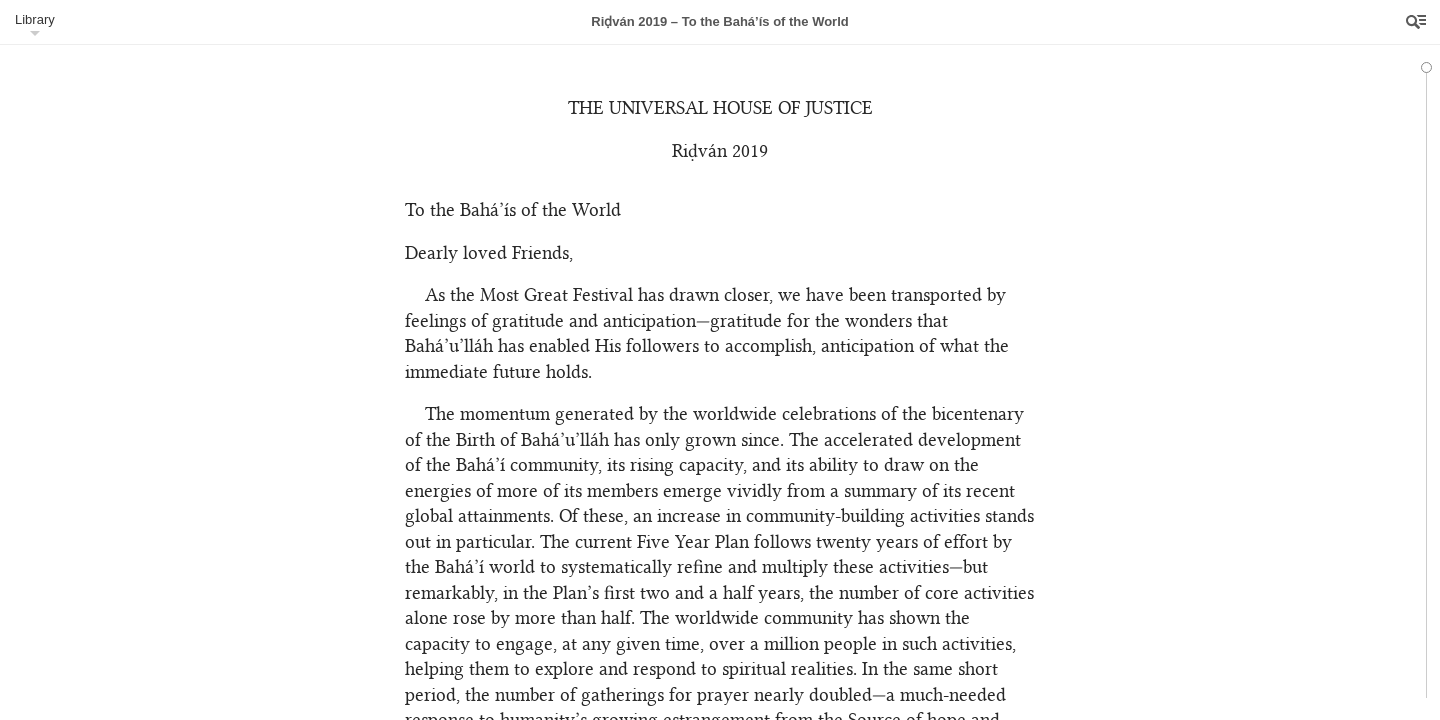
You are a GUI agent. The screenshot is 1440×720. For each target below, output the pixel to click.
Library (35, 19)
